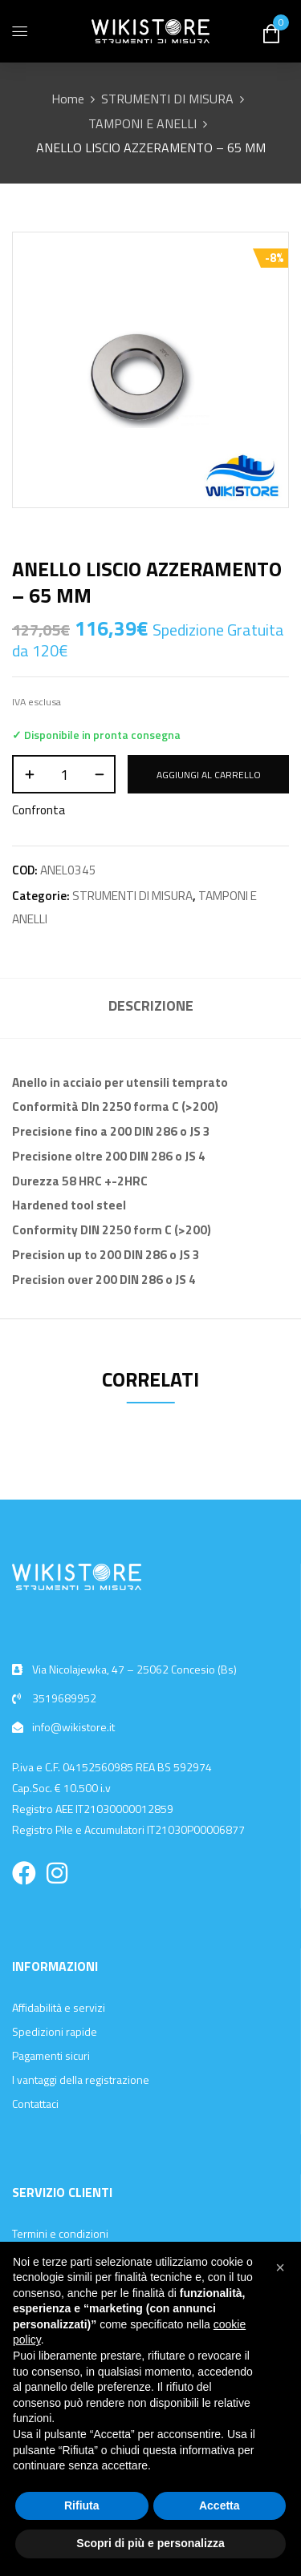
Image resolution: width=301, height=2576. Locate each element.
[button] (280, 2267)
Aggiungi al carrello (209, 774)
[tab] (150, 1008)
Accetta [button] (219, 2505)
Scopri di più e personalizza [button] (150, 2543)
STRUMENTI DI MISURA (167, 98)
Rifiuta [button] (82, 2505)
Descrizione (150, 1005)
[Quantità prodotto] (64, 774)
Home (67, 98)
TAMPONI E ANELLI (142, 123)
